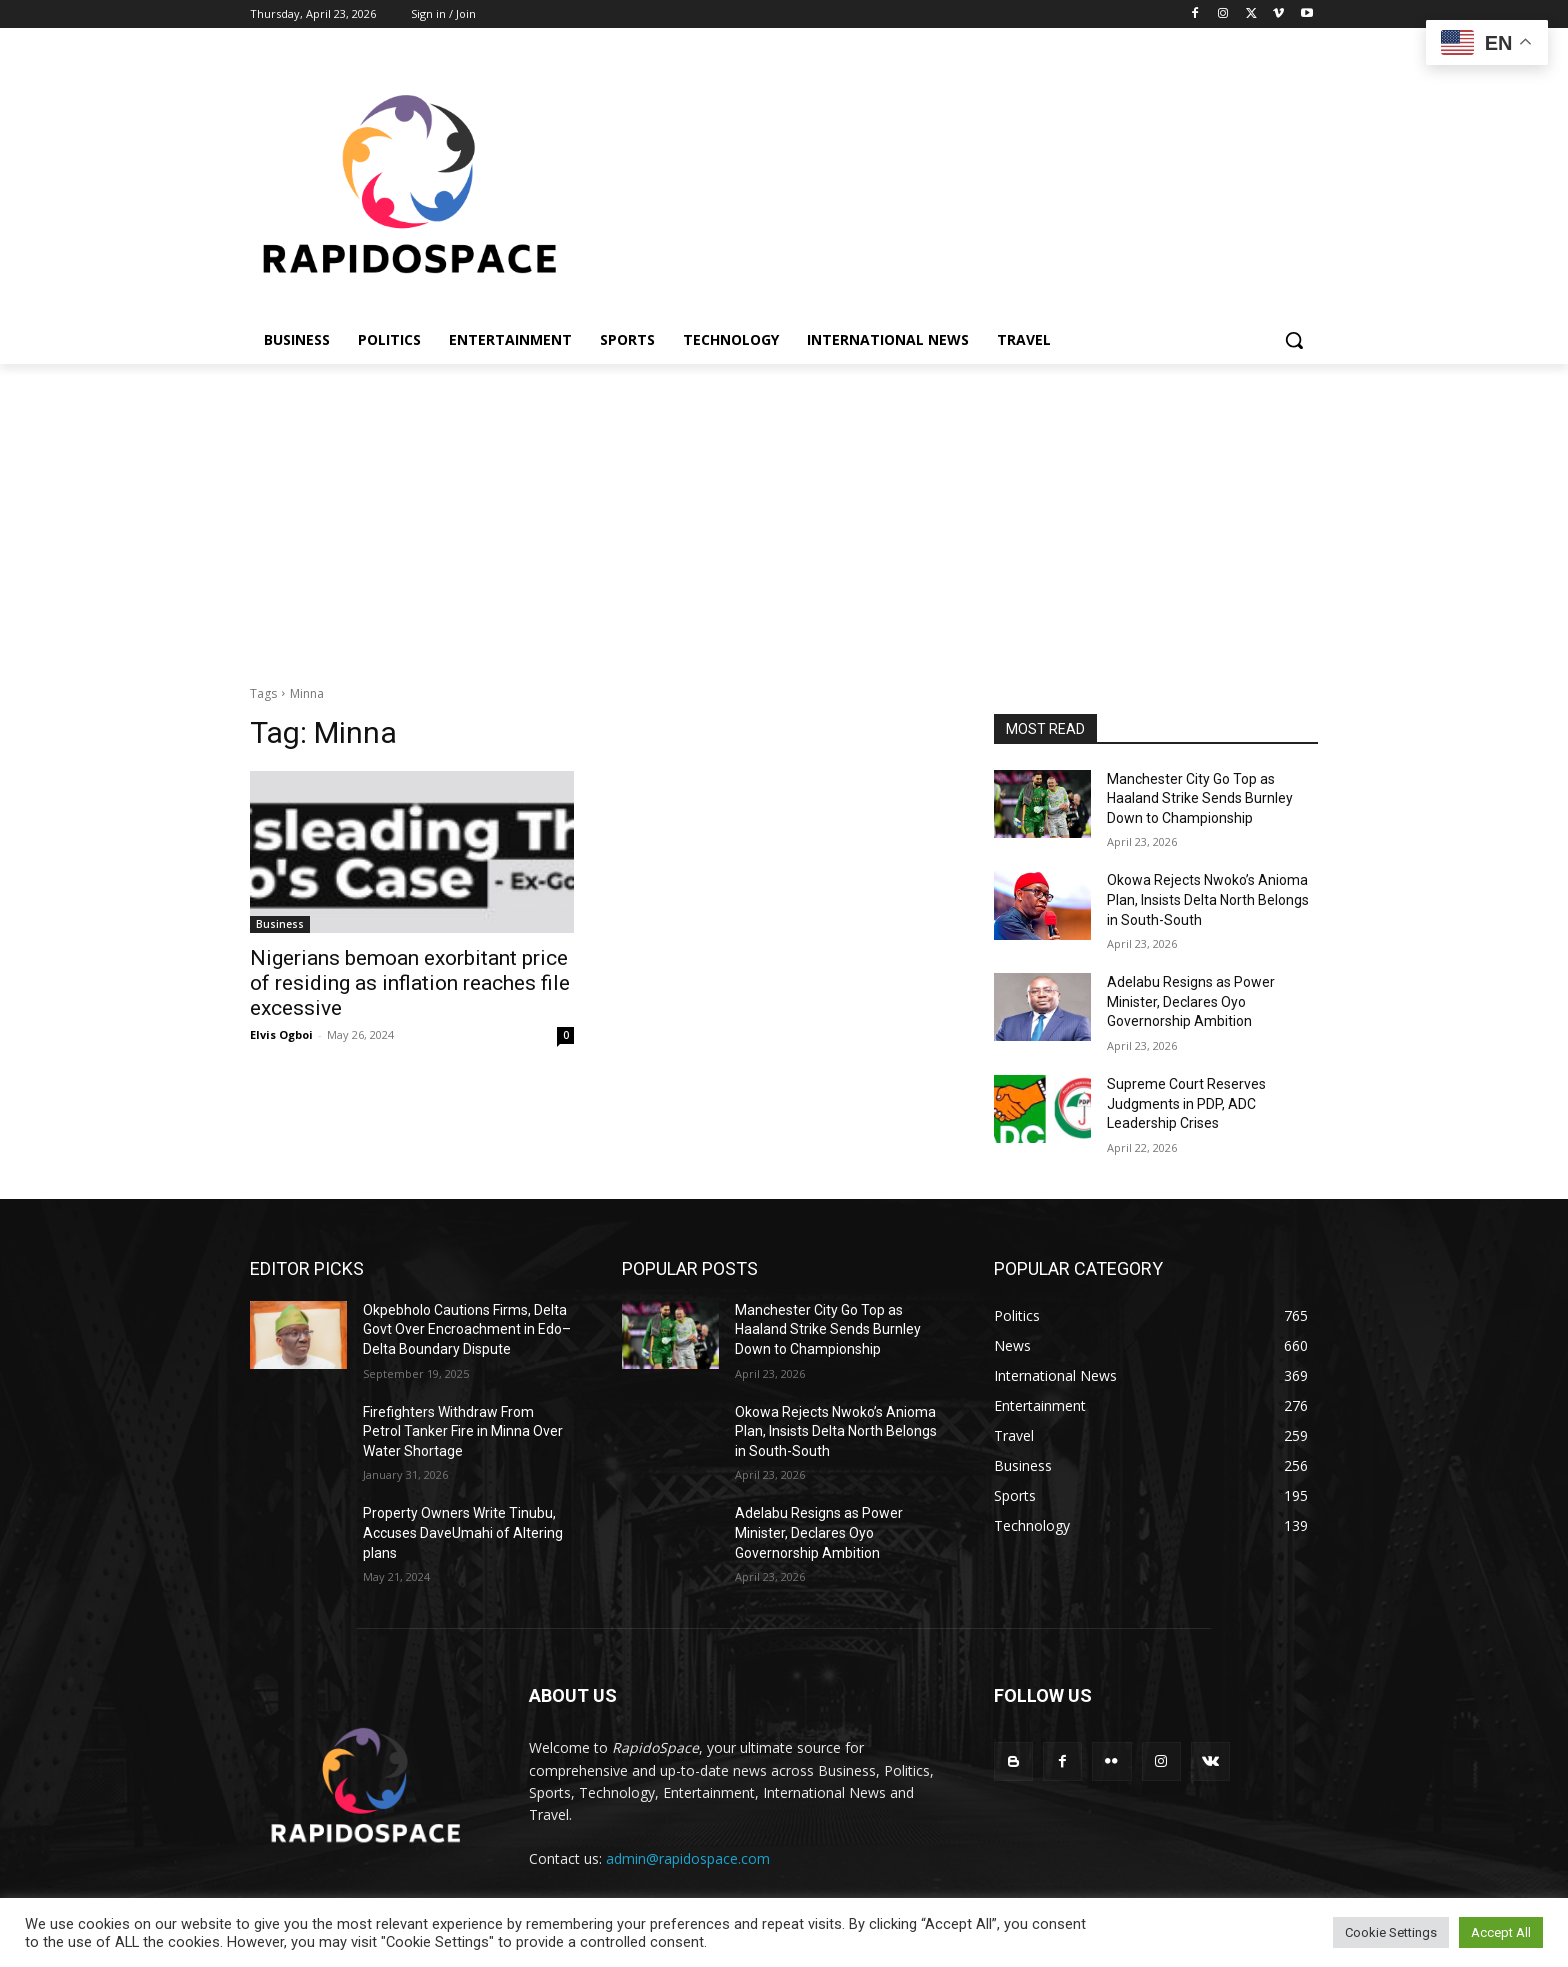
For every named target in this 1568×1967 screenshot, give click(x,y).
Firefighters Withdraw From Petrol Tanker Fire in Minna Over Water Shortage (463, 1431)
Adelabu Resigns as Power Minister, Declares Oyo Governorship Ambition (1191, 1001)
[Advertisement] (784, 514)
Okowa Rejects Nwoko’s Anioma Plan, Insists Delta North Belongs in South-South (1208, 899)
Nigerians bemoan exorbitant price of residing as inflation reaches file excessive (410, 983)
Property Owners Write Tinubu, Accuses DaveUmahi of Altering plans (463, 1532)
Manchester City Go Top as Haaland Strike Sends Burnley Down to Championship (1200, 798)
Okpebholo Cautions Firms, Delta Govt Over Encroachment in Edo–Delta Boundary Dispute (467, 1329)
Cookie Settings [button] (1391, 1932)
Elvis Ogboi (281, 1034)
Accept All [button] (1501, 1932)
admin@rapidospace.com (688, 1858)
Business (280, 924)
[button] (1294, 340)
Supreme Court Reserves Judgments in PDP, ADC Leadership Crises (1186, 1103)
